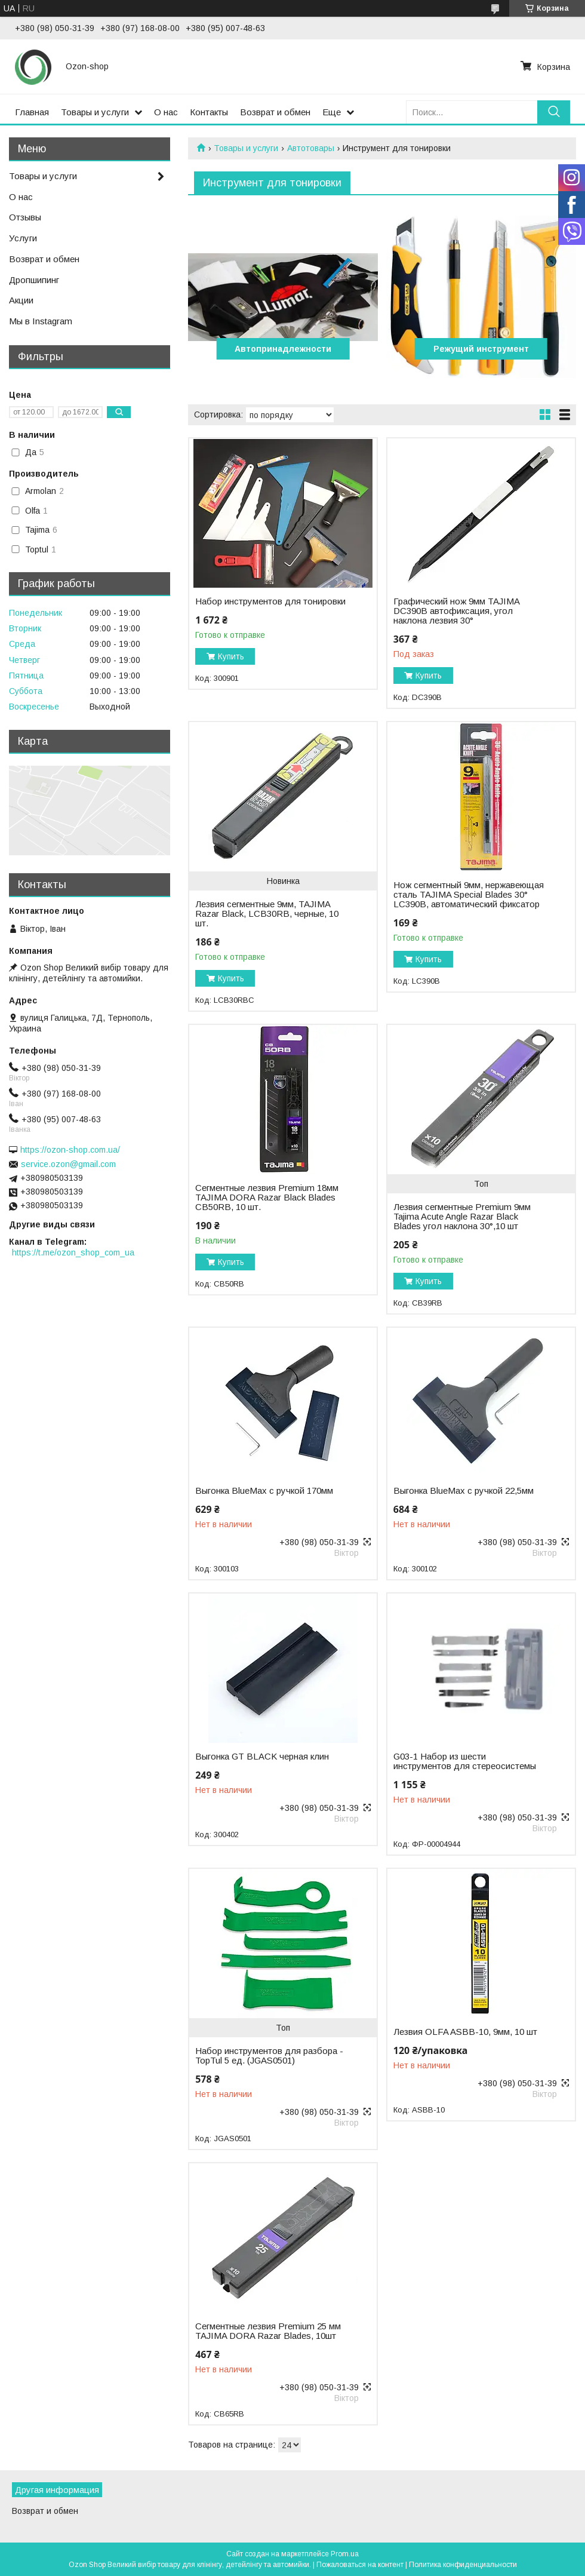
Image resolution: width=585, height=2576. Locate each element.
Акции (21, 300)
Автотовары (310, 148)
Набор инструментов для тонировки (270, 601)
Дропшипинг (34, 280)
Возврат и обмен (275, 112)
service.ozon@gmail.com (68, 1164)
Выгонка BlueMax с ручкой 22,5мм (463, 1491)
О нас (166, 112)
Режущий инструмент (481, 349)
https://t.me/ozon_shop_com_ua (73, 1252)
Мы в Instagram (40, 321)
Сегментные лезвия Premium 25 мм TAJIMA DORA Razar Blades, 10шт (268, 2331)
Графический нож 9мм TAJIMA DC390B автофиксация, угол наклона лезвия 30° (456, 611)
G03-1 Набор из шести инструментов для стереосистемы (464, 1761)
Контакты (209, 112)
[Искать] (553, 112)
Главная (32, 112)
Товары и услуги (95, 112)
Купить (231, 656)
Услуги (23, 238)
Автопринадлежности (283, 349)
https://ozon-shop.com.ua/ (70, 1150)
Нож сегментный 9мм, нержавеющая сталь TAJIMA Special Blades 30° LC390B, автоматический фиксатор (468, 894)
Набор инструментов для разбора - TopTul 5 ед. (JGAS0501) (269, 2055)
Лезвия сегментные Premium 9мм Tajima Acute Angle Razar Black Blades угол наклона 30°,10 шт (462, 1216)
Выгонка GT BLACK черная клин (262, 1756)
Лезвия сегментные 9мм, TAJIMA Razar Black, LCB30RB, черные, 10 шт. (266, 913)
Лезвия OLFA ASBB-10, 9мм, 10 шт (465, 2032)
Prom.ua (345, 2554)
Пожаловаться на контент (360, 2564)
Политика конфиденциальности (463, 2564)
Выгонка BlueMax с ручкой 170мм (264, 1491)
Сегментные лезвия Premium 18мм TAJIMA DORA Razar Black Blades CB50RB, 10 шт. (266, 1197)
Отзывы (25, 217)
